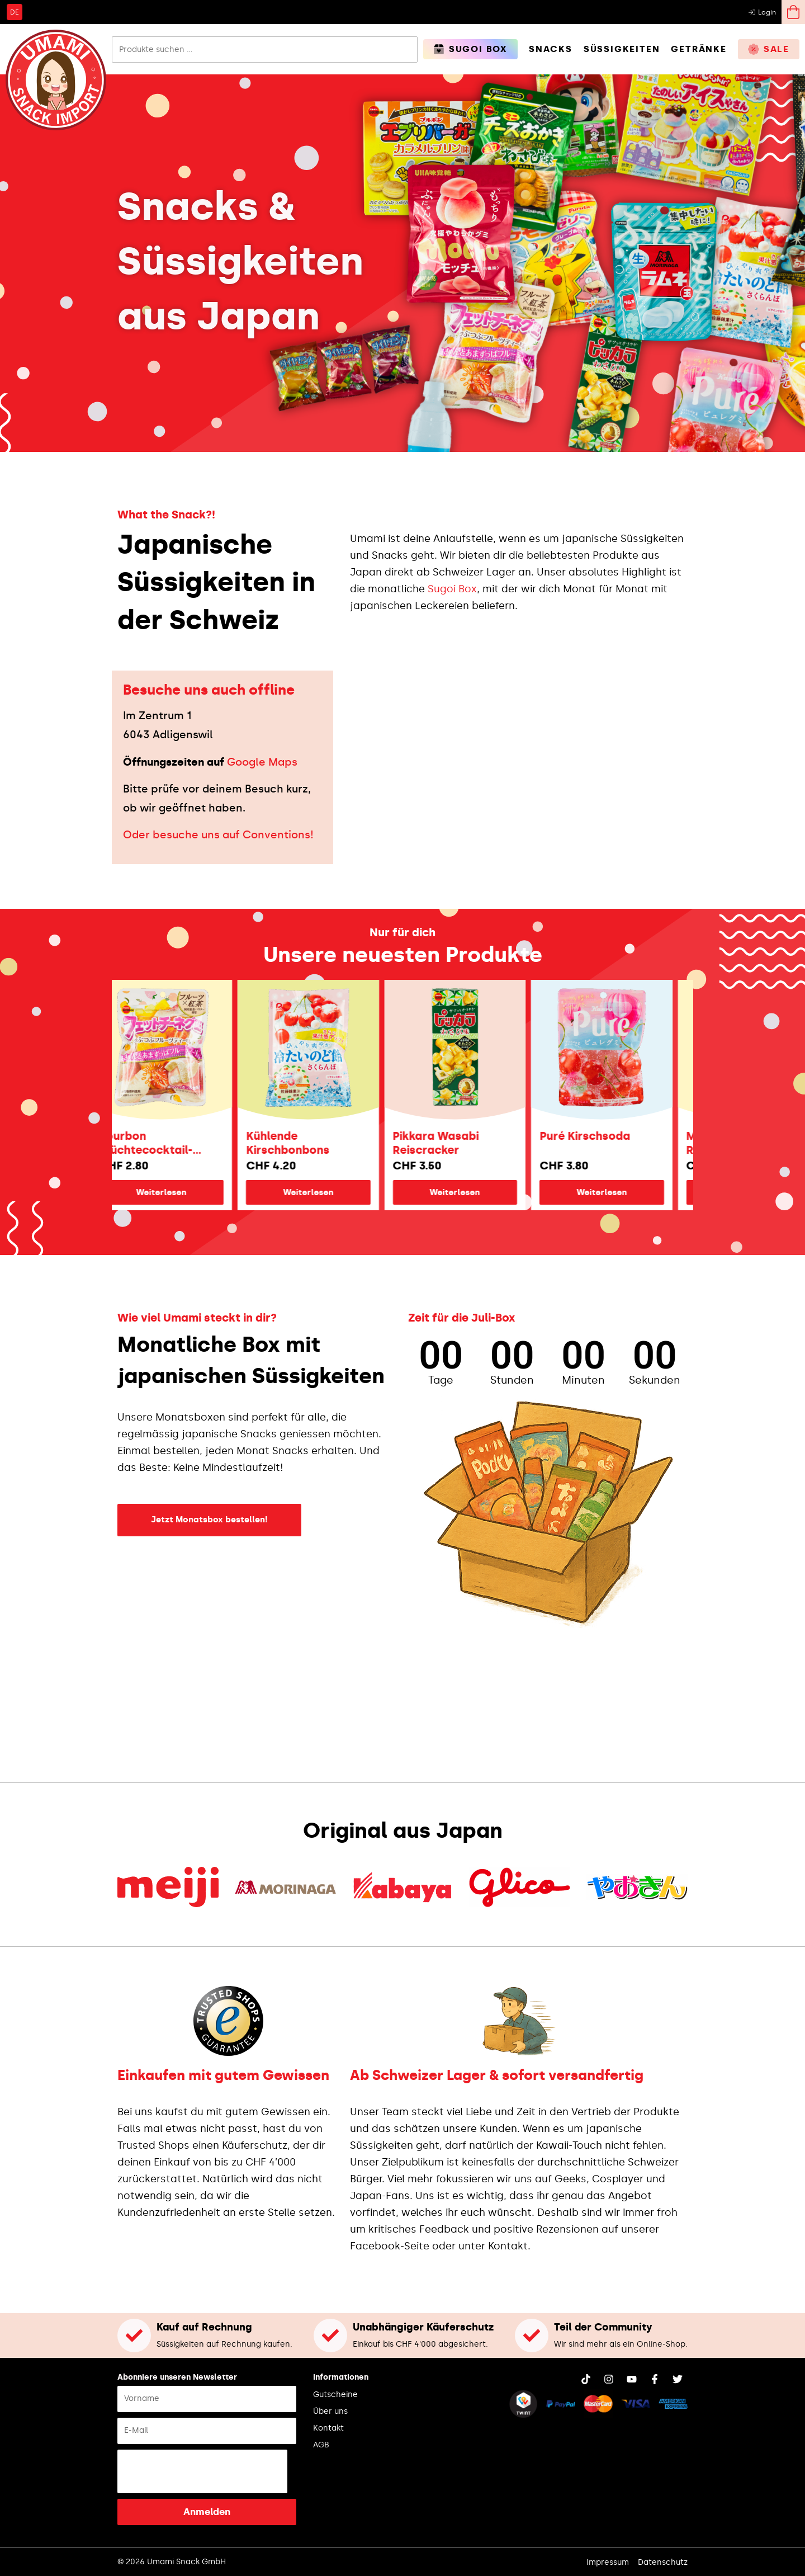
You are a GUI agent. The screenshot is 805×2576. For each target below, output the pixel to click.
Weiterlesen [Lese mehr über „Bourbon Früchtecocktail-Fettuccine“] (182, 1192)
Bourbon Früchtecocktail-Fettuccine (167, 1143)
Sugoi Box (452, 589)
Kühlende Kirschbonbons (309, 1143)
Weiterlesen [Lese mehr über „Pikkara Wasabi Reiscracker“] (476, 1192)
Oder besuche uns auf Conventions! (218, 834)
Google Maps (262, 762)
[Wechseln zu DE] (14, 12)
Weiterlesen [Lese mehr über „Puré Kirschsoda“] (623, 1192)
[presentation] (202, 2471)
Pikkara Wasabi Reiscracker (457, 1143)
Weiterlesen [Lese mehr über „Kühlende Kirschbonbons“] (329, 1192)
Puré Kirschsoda (606, 1136)
